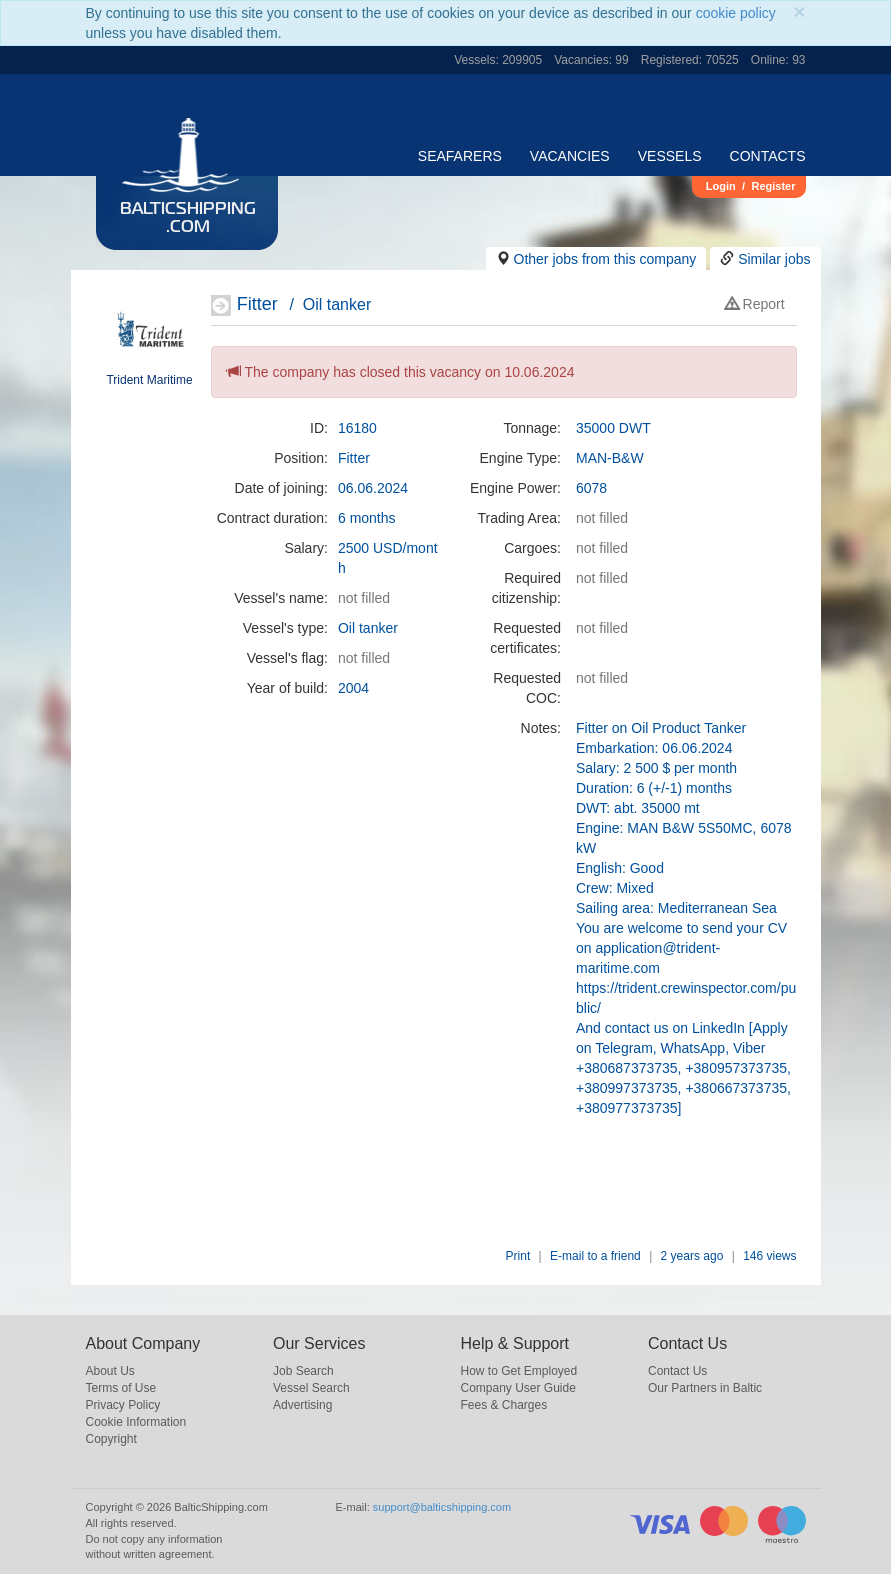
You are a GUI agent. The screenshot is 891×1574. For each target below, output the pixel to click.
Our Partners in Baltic (705, 1388)
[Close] (799, 11)
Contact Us (677, 1371)
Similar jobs (774, 259)
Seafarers (460, 156)
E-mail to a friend (595, 1256)
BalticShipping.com (188, 219)
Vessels (670, 156)
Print (518, 1256)
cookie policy (736, 13)
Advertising (302, 1405)
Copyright (111, 1439)
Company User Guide (518, 1388)
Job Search (303, 1371)
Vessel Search (311, 1388)
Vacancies (570, 156)
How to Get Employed (519, 1371)
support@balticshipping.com (442, 1507)
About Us (110, 1371)
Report (755, 304)
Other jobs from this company (605, 259)
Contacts (768, 156)
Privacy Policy (123, 1405)
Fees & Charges (504, 1405)
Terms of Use (121, 1388)
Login (721, 186)
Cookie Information (136, 1422)
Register (773, 186)
